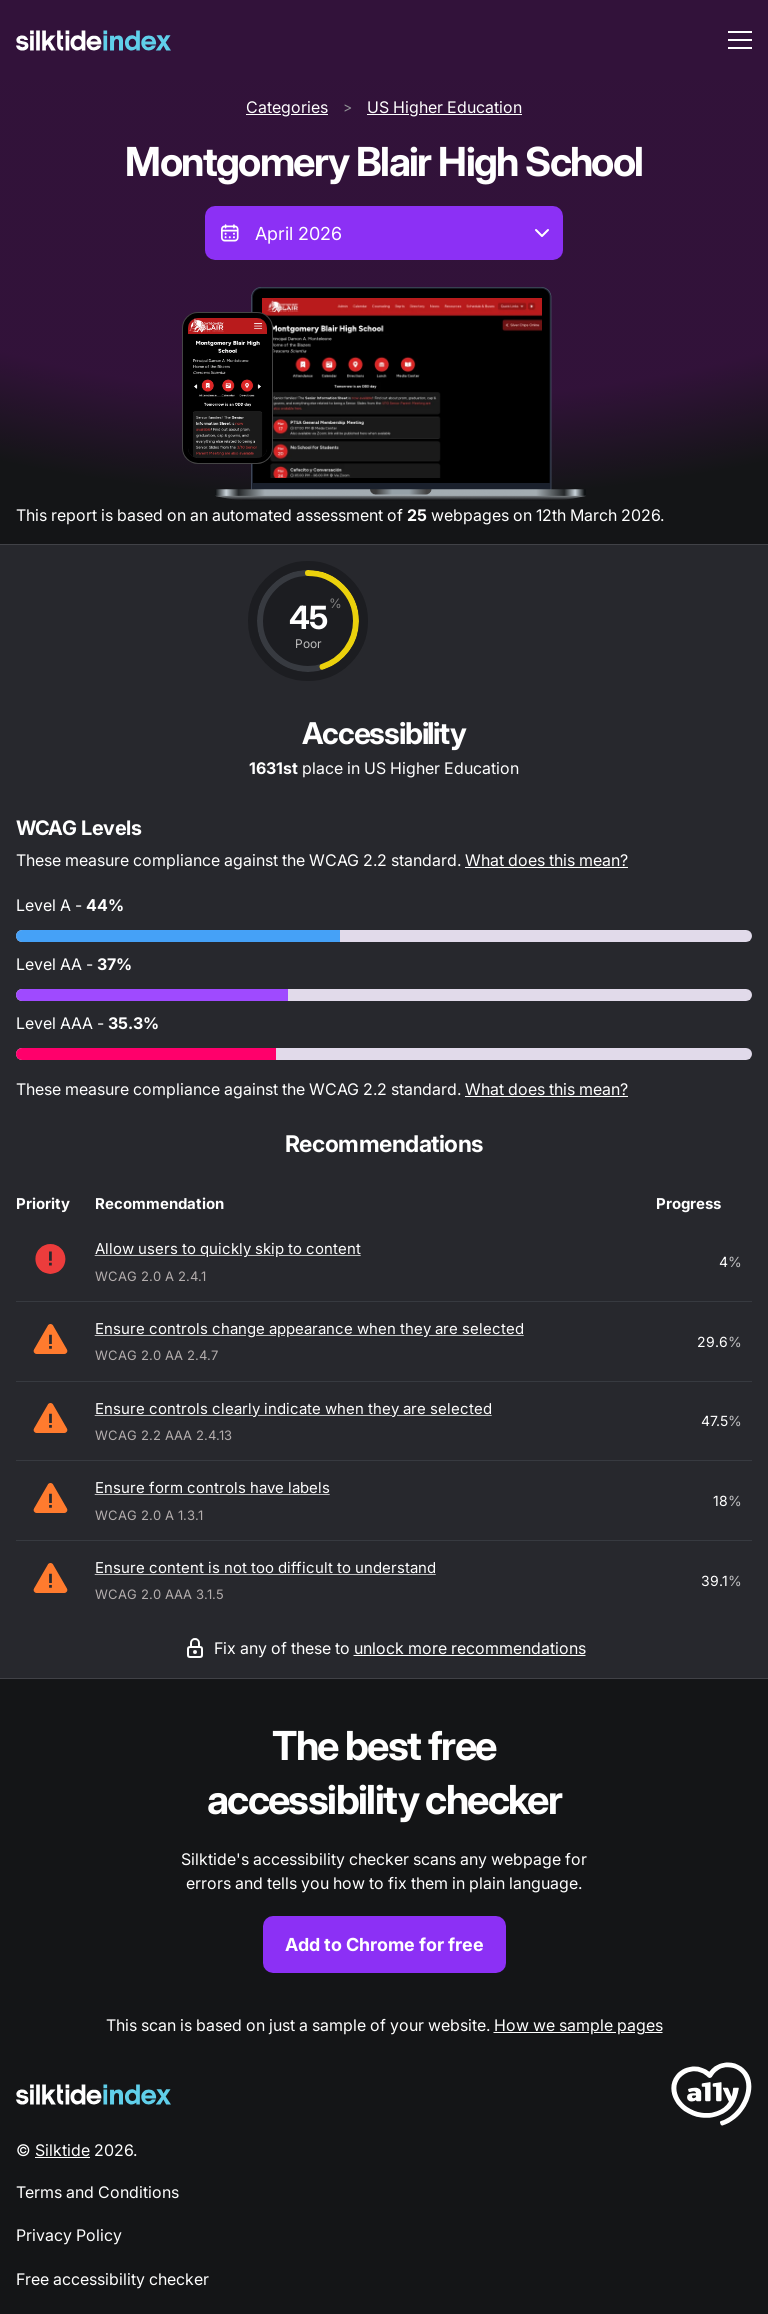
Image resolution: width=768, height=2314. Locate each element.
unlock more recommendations (470, 1648)
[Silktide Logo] (93, 2094)
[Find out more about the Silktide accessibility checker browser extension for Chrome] (384, 1846)
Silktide (62, 2150)
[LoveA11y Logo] (711, 2097)
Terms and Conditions (97, 2192)
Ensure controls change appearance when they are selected (309, 1328)
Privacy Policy (69, 2235)
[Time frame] (384, 233)
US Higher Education (444, 107)
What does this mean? (546, 860)
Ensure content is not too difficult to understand (265, 1567)
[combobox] (384, 233)
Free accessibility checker (112, 2279)
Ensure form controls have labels (212, 1487)
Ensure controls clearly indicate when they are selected (293, 1408)
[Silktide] (93, 40)
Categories (287, 107)
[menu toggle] (740, 40)
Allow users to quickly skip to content (228, 1248)
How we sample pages (578, 2025)
